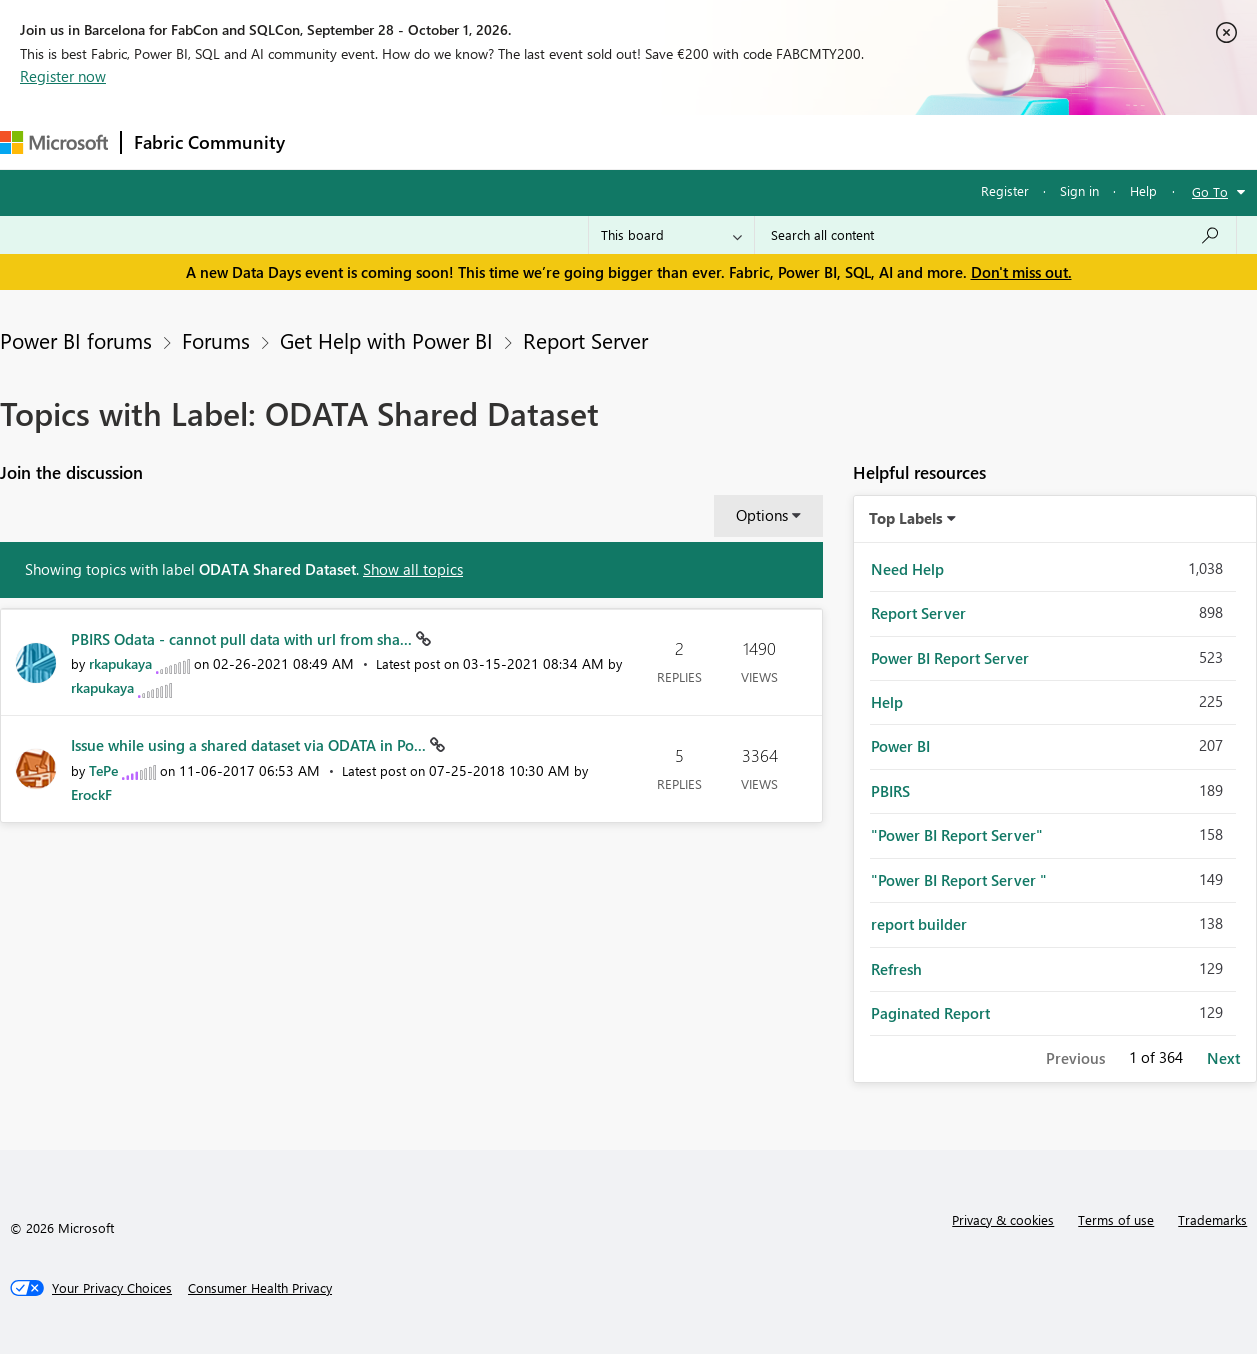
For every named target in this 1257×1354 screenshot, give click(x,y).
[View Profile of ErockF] (91, 794)
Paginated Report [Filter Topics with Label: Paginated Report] (930, 1013)
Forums (330, 141)
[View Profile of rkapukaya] (120, 663)
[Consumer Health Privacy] (260, 1288)
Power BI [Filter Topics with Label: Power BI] (900, 746)
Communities (589, 141)
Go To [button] (1210, 191)
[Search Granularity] (671, 235)
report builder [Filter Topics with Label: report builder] (919, 924)
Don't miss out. (1021, 272)
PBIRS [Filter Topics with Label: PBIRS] (890, 791)
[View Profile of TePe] (103, 770)
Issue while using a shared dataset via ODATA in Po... (250, 745)
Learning (756, 141)
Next (1223, 1058)
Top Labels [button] (906, 518)
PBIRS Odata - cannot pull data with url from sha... (243, 639)
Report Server (585, 340)
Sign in (1079, 190)
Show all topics (413, 569)
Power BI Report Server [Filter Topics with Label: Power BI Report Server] (950, 658)
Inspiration (418, 141)
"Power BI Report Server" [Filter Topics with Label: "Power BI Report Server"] (957, 835)
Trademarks (1212, 1219)
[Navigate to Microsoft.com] (54, 142)
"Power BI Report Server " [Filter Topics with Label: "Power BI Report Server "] (959, 880)
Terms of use (1116, 1219)
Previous (1075, 1058)
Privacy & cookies (1003, 1219)
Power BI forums (76, 340)
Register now (63, 76)
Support (840, 141)
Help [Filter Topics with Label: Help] (887, 702)
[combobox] (995, 235)
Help (1143, 190)
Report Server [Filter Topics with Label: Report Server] (918, 613)
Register (1005, 190)
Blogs (679, 141)
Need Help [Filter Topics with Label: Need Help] (907, 569)
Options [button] (762, 515)
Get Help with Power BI (386, 340)
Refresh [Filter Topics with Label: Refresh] (896, 969)
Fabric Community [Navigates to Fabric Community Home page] (209, 142)
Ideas (500, 141)
